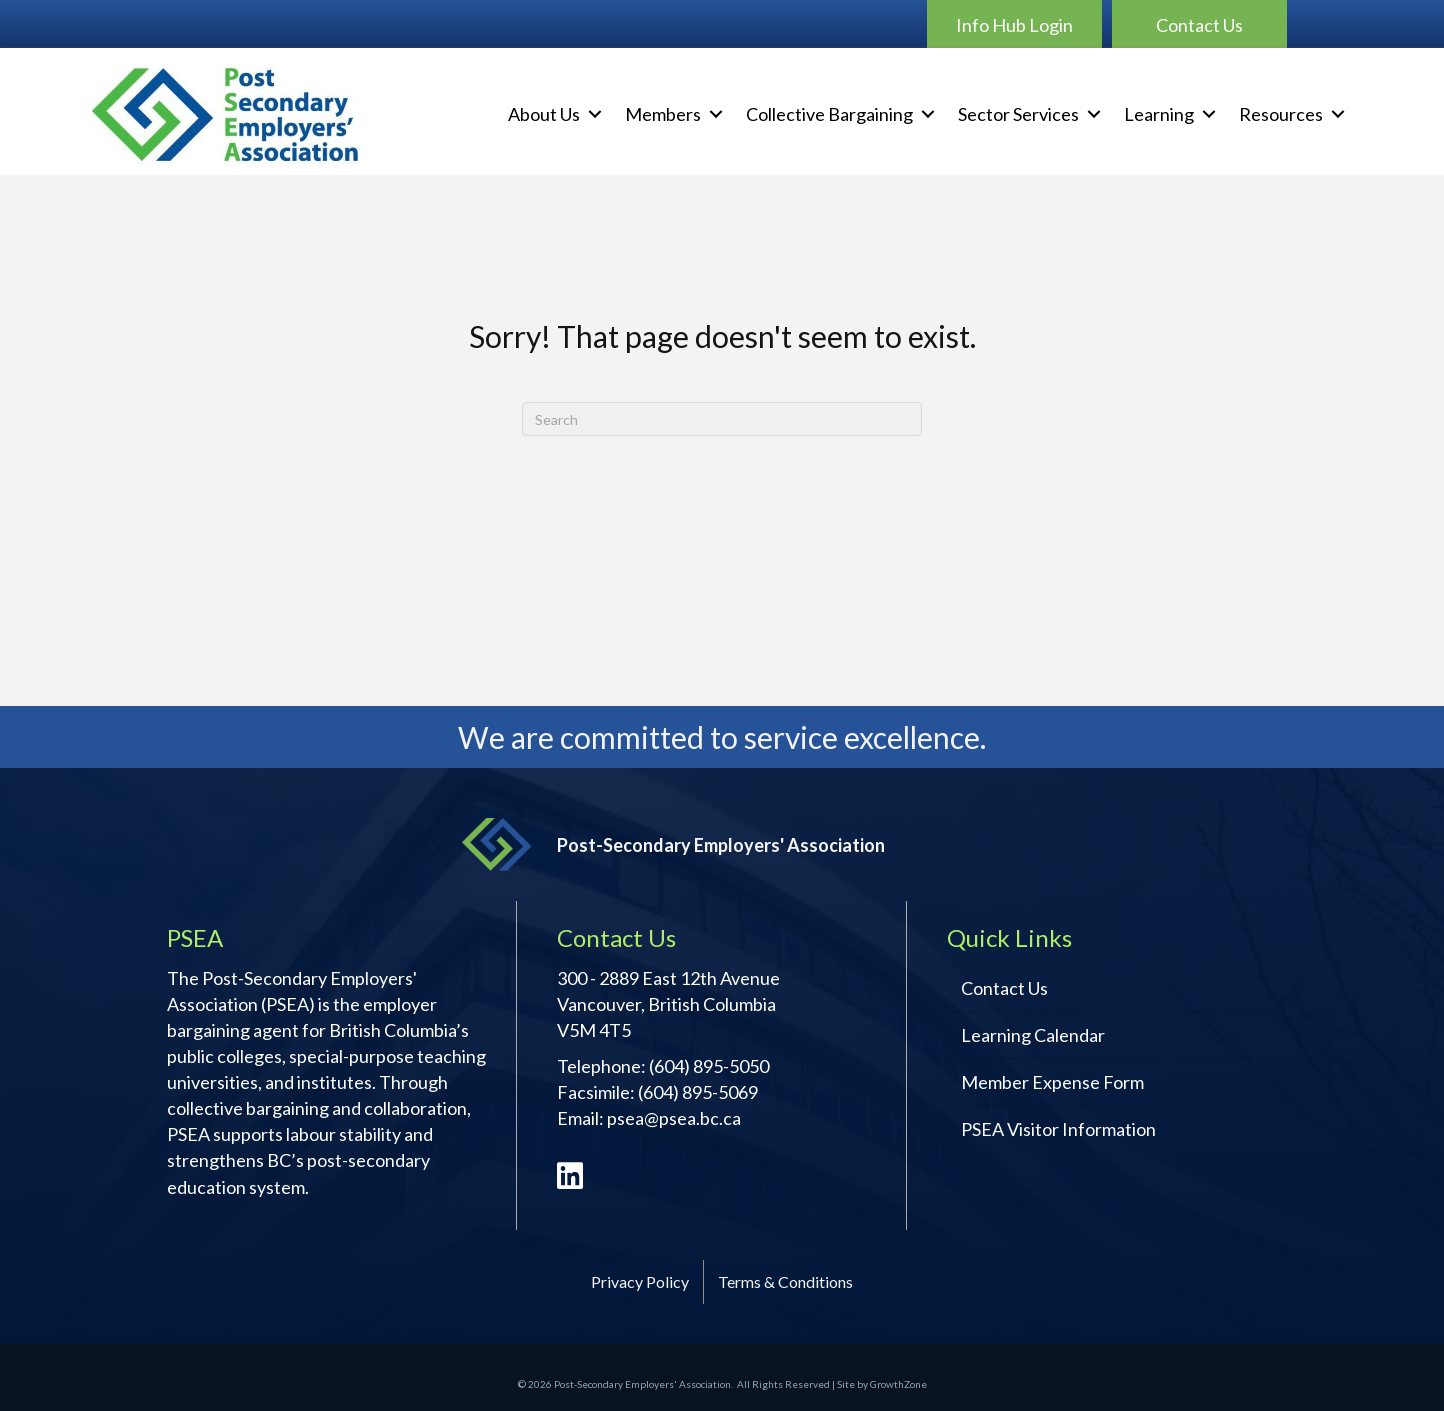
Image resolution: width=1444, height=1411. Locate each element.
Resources (1281, 114)
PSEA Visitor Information (1058, 1129)
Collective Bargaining (829, 114)
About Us (544, 114)
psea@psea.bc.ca (674, 1118)
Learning (1159, 114)
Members (663, 114)
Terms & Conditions (785, 1281)
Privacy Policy (640, 1281)
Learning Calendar (1033, 1035)
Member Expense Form (1052, 1082)
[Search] (722, 419)
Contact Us (1004, 988)
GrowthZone (898, 1384)
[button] (1014, 24)
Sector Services (1018, 114)
